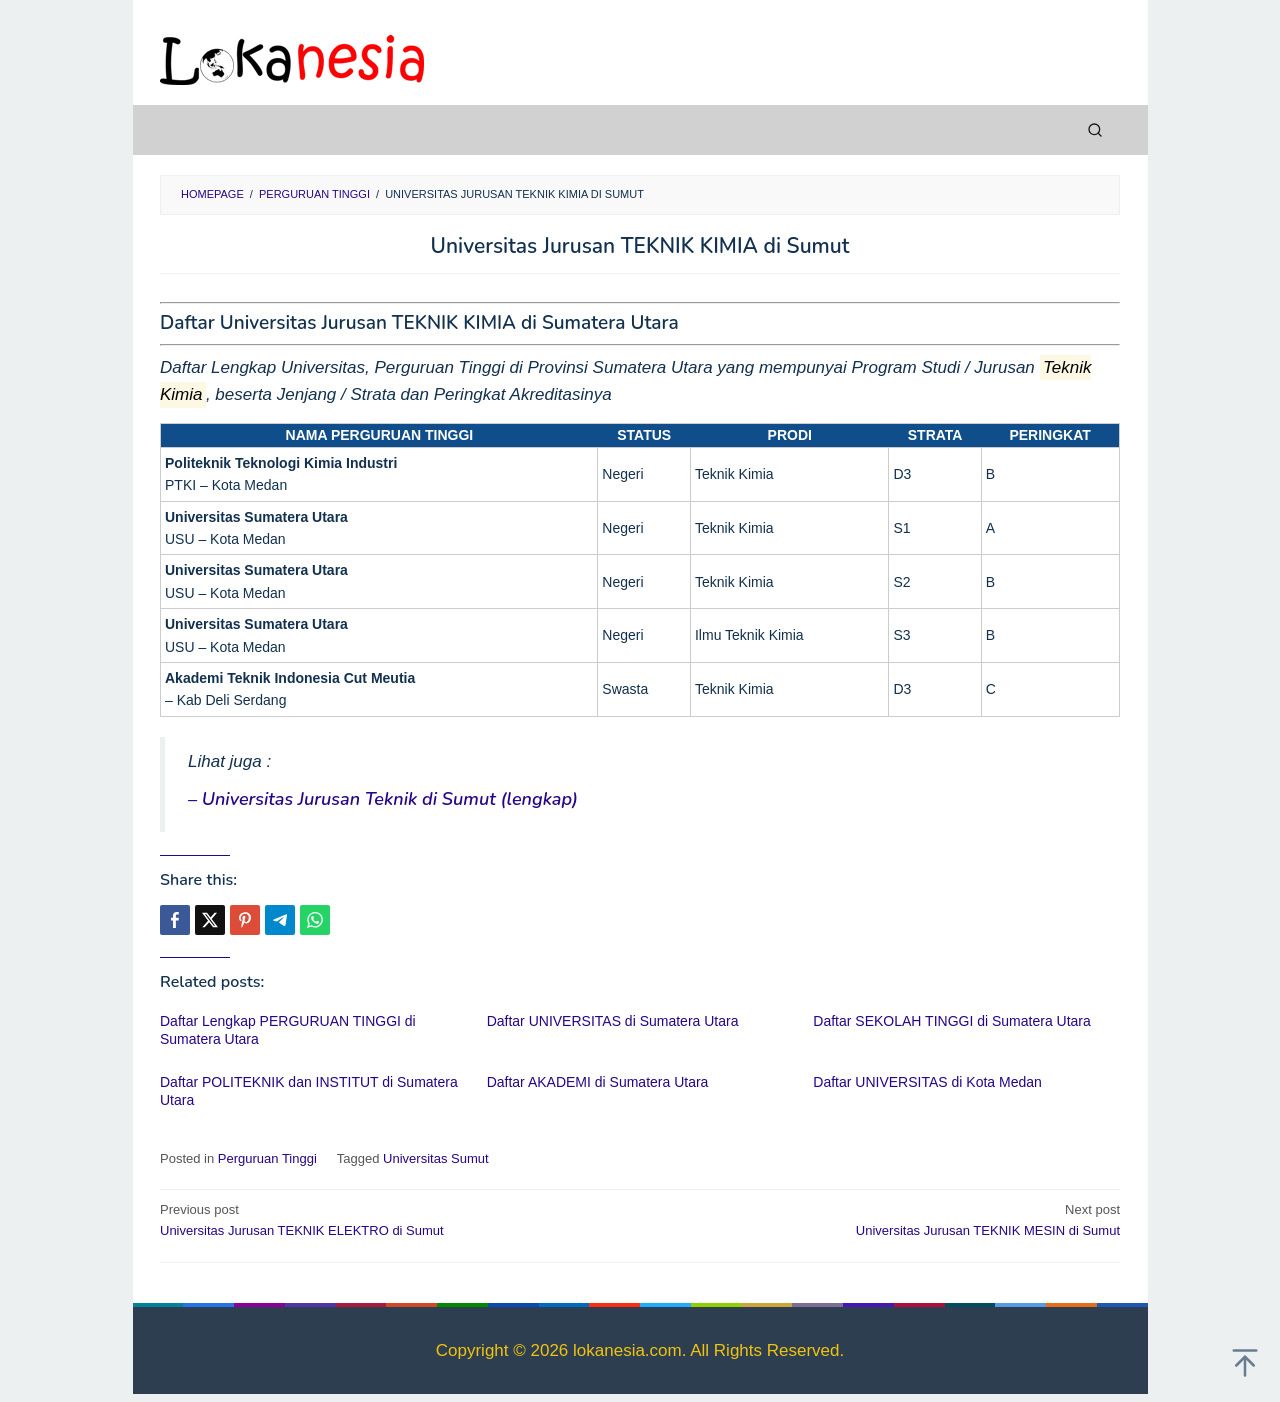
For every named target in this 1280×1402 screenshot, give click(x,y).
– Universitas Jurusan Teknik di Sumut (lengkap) (383, 799)
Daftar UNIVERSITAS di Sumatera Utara (613, 1021)
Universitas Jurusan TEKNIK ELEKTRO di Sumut (390, 1219)
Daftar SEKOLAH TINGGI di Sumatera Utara (952, 1021)
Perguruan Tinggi (267, 1158)
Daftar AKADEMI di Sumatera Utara (598, 1082)
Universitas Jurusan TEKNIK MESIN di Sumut (889, 1219)
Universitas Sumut (435, 1158)
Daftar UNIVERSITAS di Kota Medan (927, 1082)
